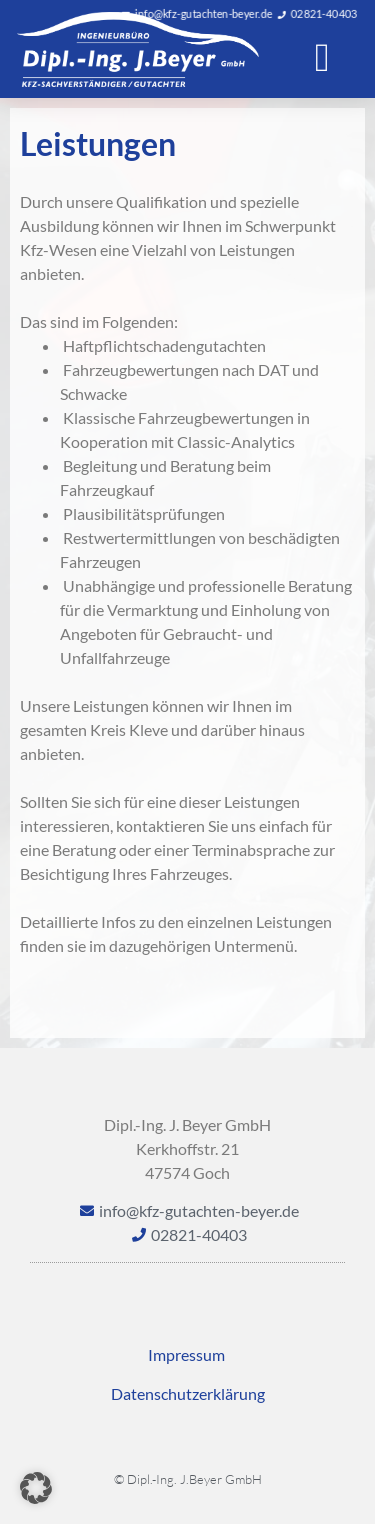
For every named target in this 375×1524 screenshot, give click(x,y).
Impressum (188, 1354)
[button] (322, 58)
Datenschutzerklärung (188, 1393)
